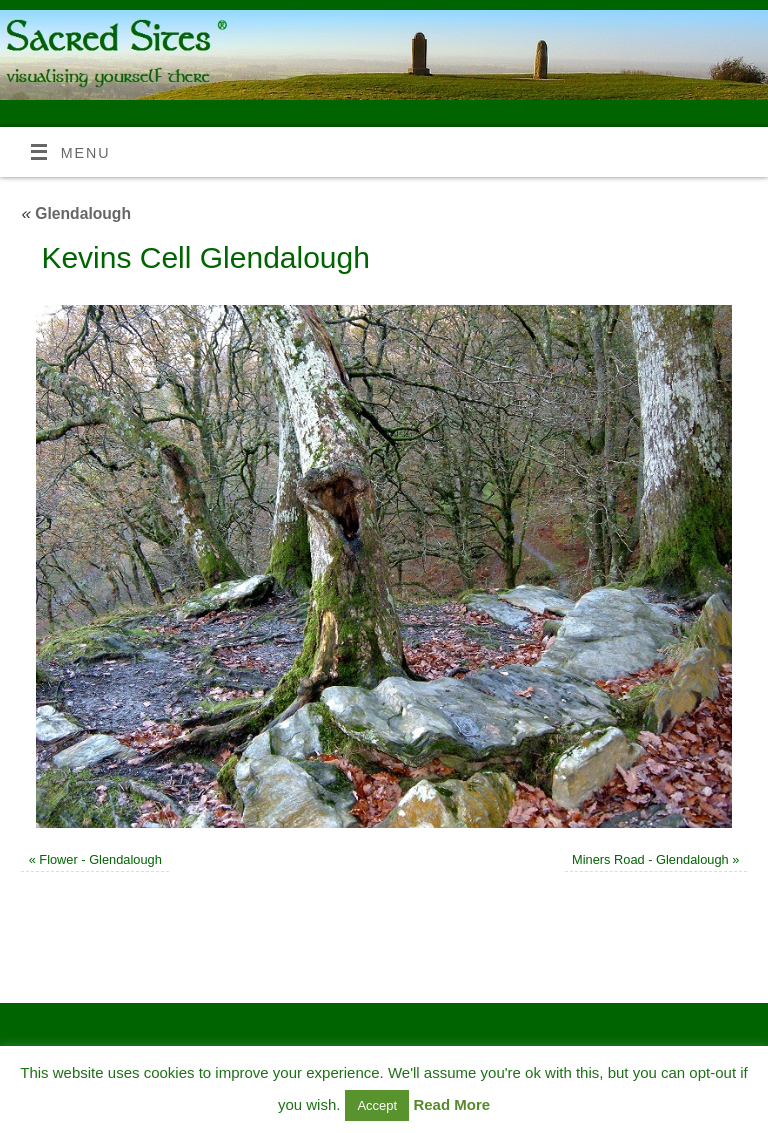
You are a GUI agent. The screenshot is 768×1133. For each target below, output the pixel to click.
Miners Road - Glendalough (650, 859)
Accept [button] (377, 1105)
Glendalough (76, 213)
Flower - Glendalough (100, 859)
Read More (451, 1104)
